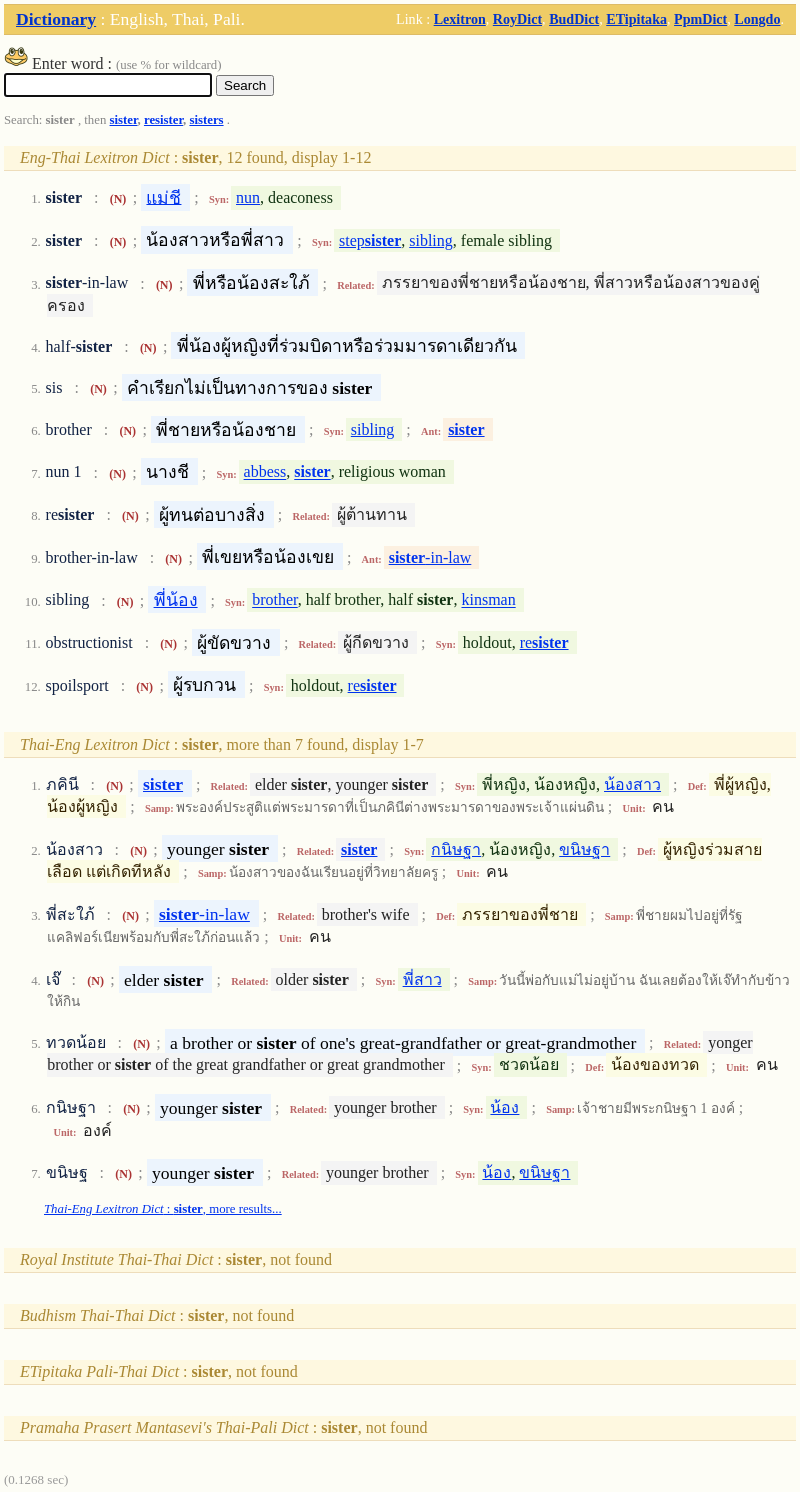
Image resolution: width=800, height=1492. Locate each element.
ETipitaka (636, 19)
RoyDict (517, 19)
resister (163, 120)
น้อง (504, 1107)
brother (275, 600)
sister (124, 120)
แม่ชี (163, 197)
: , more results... (163, 1209)
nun (248, 197)
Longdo (757, 19)
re (544, 642)
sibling (431, 240)
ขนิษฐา (584, 849)
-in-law (430, 557)
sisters (206, 120)
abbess (265, 472)
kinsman (488, 600)
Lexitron (460, 19)
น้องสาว (632, 784)
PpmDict (700, 19)
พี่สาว (422, 979)
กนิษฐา (456, 849)
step (370, 240)
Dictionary (56, 19)
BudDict (574, 19)
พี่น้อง (176, 600)
